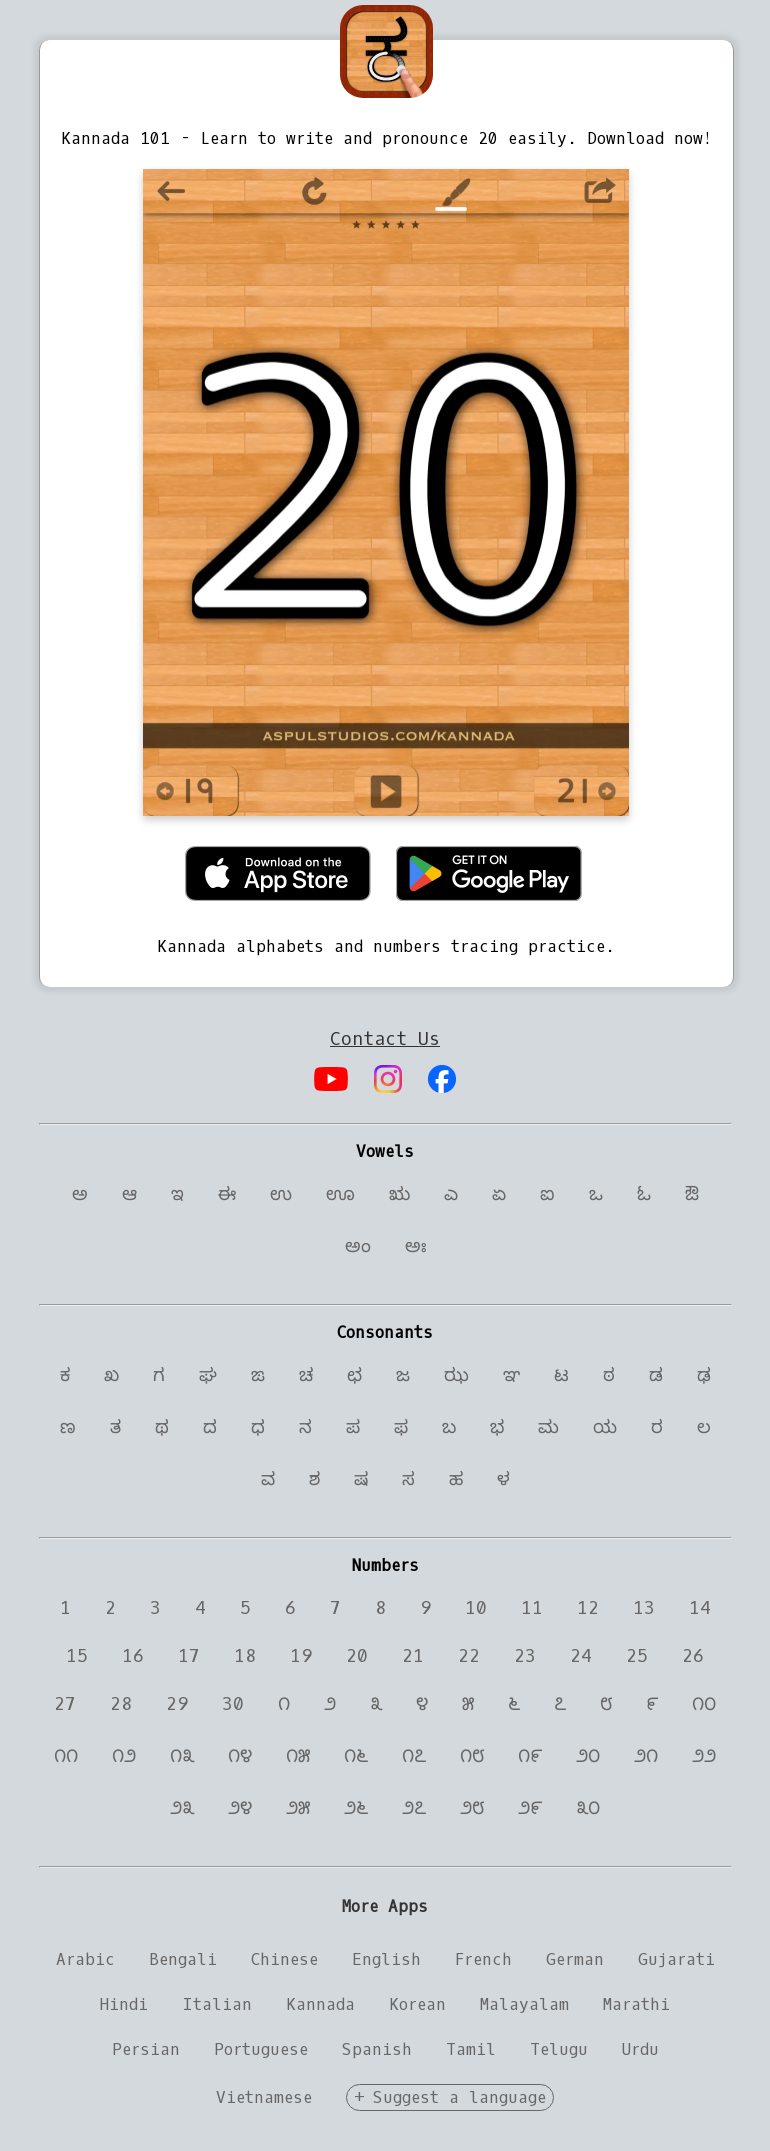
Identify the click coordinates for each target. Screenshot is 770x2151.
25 (637, 1656)
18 (245, 1656)
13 (644, 1608)
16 (133, 1656)
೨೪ (240, 1808)
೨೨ (704, 1756)
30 (233, 1704)
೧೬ (356, 1756)
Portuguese (261, 2049)
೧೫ (298, 1756)
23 (525, 1656)
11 (532, 1608)
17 (189, 1656)
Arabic (85, 1959)
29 (177, 1704)
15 (77, 1656)
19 (301, 1656)
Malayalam (524, 2004)
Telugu (559, 2049)
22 (469, 1656)
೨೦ (588, 1756)
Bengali (183, 1959)
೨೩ (182, 1808)
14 (700, 1608)
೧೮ (472, 1756)
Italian (217, 2004)
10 (476, 1608)
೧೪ (240, 1756)
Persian (146, 2049)
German (575, 1959)
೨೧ (646, 1756)
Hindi (124, 2004)
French (483, 1959)
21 (413, 1656)
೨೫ (298, 1808)
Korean (417, 2004)
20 (357, 1656)
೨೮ (472, 1808)
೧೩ (182, 1756)
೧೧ (66, 1756)
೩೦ (588, 1808)
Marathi (636, 2004)
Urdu (640, 2049)
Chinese (284, 1959)
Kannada (320, 2004)
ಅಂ (358, 1246)
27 (65, 1704)
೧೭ (414, 1756)
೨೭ (414, 1808)
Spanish (377, 2049)
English (386, 1959)
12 (588, 1608)
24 (581, 1656)
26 (693, 1656)
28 (121, 1704)
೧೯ (530, 1756)
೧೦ (704, 1704)
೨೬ (356, 1808)
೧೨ (124, 1756)
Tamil (471, 2049)
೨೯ (530, 1808)
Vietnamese (264, 2097)
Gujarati (676, 1959)
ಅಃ (415, 1246)
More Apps (385, 1906)
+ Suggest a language (450, 2097)
